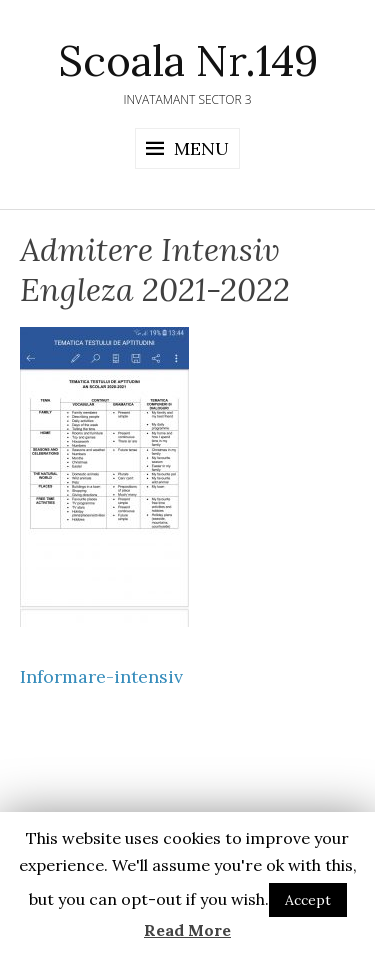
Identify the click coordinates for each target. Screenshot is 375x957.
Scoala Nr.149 (188, 61)
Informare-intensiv (101, 676)
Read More (187, 930)
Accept (308, 900)
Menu (201, 148)
